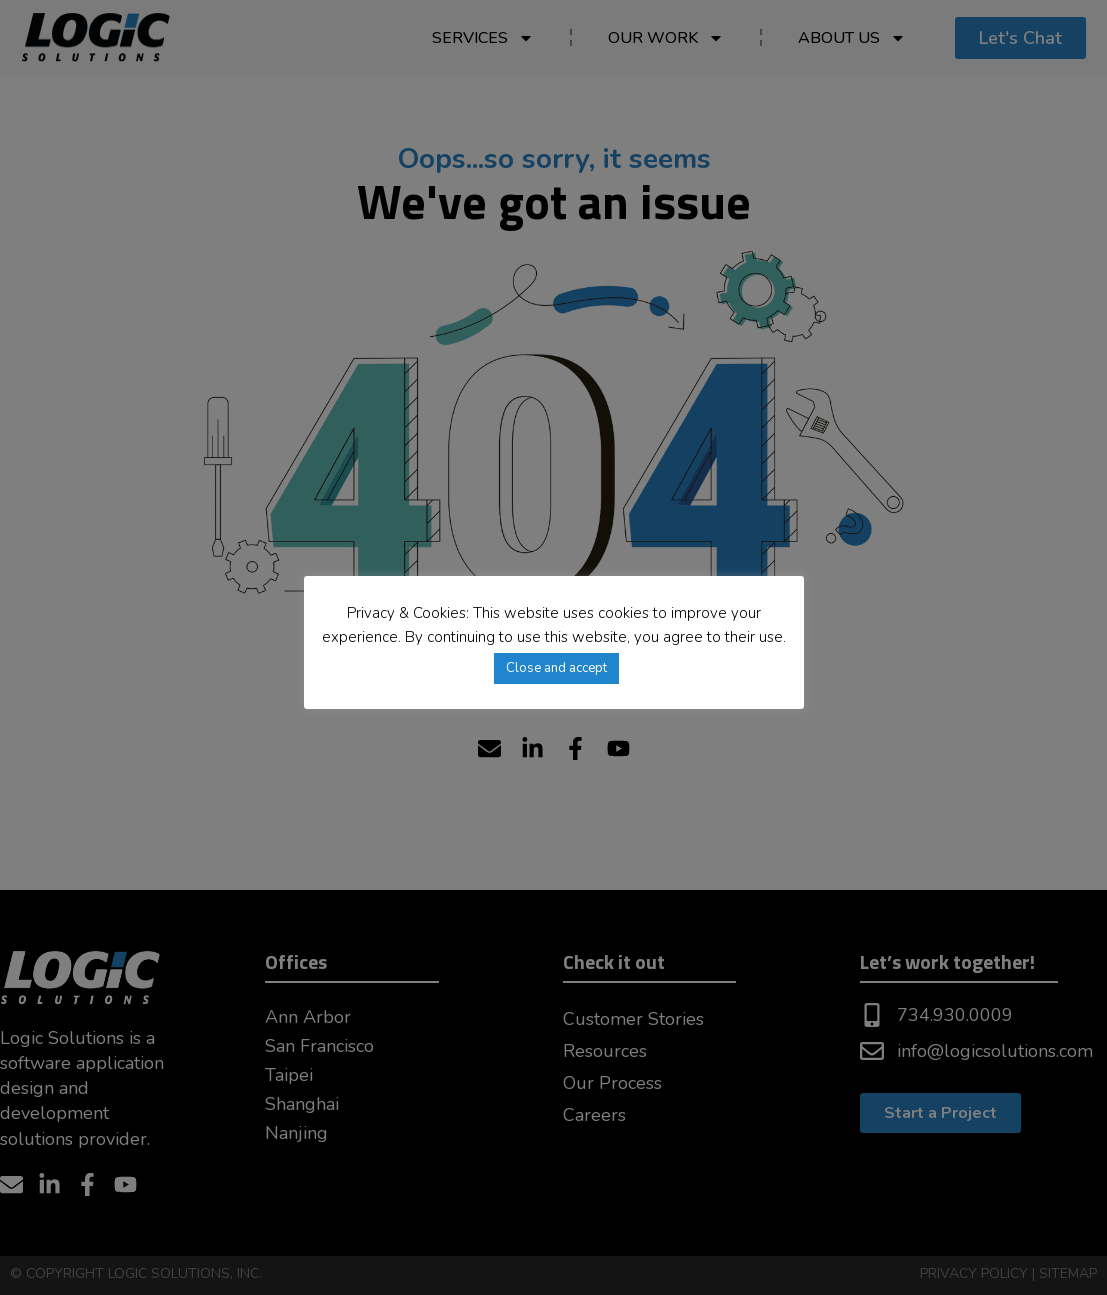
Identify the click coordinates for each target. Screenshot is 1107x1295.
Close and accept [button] (556, 668)
